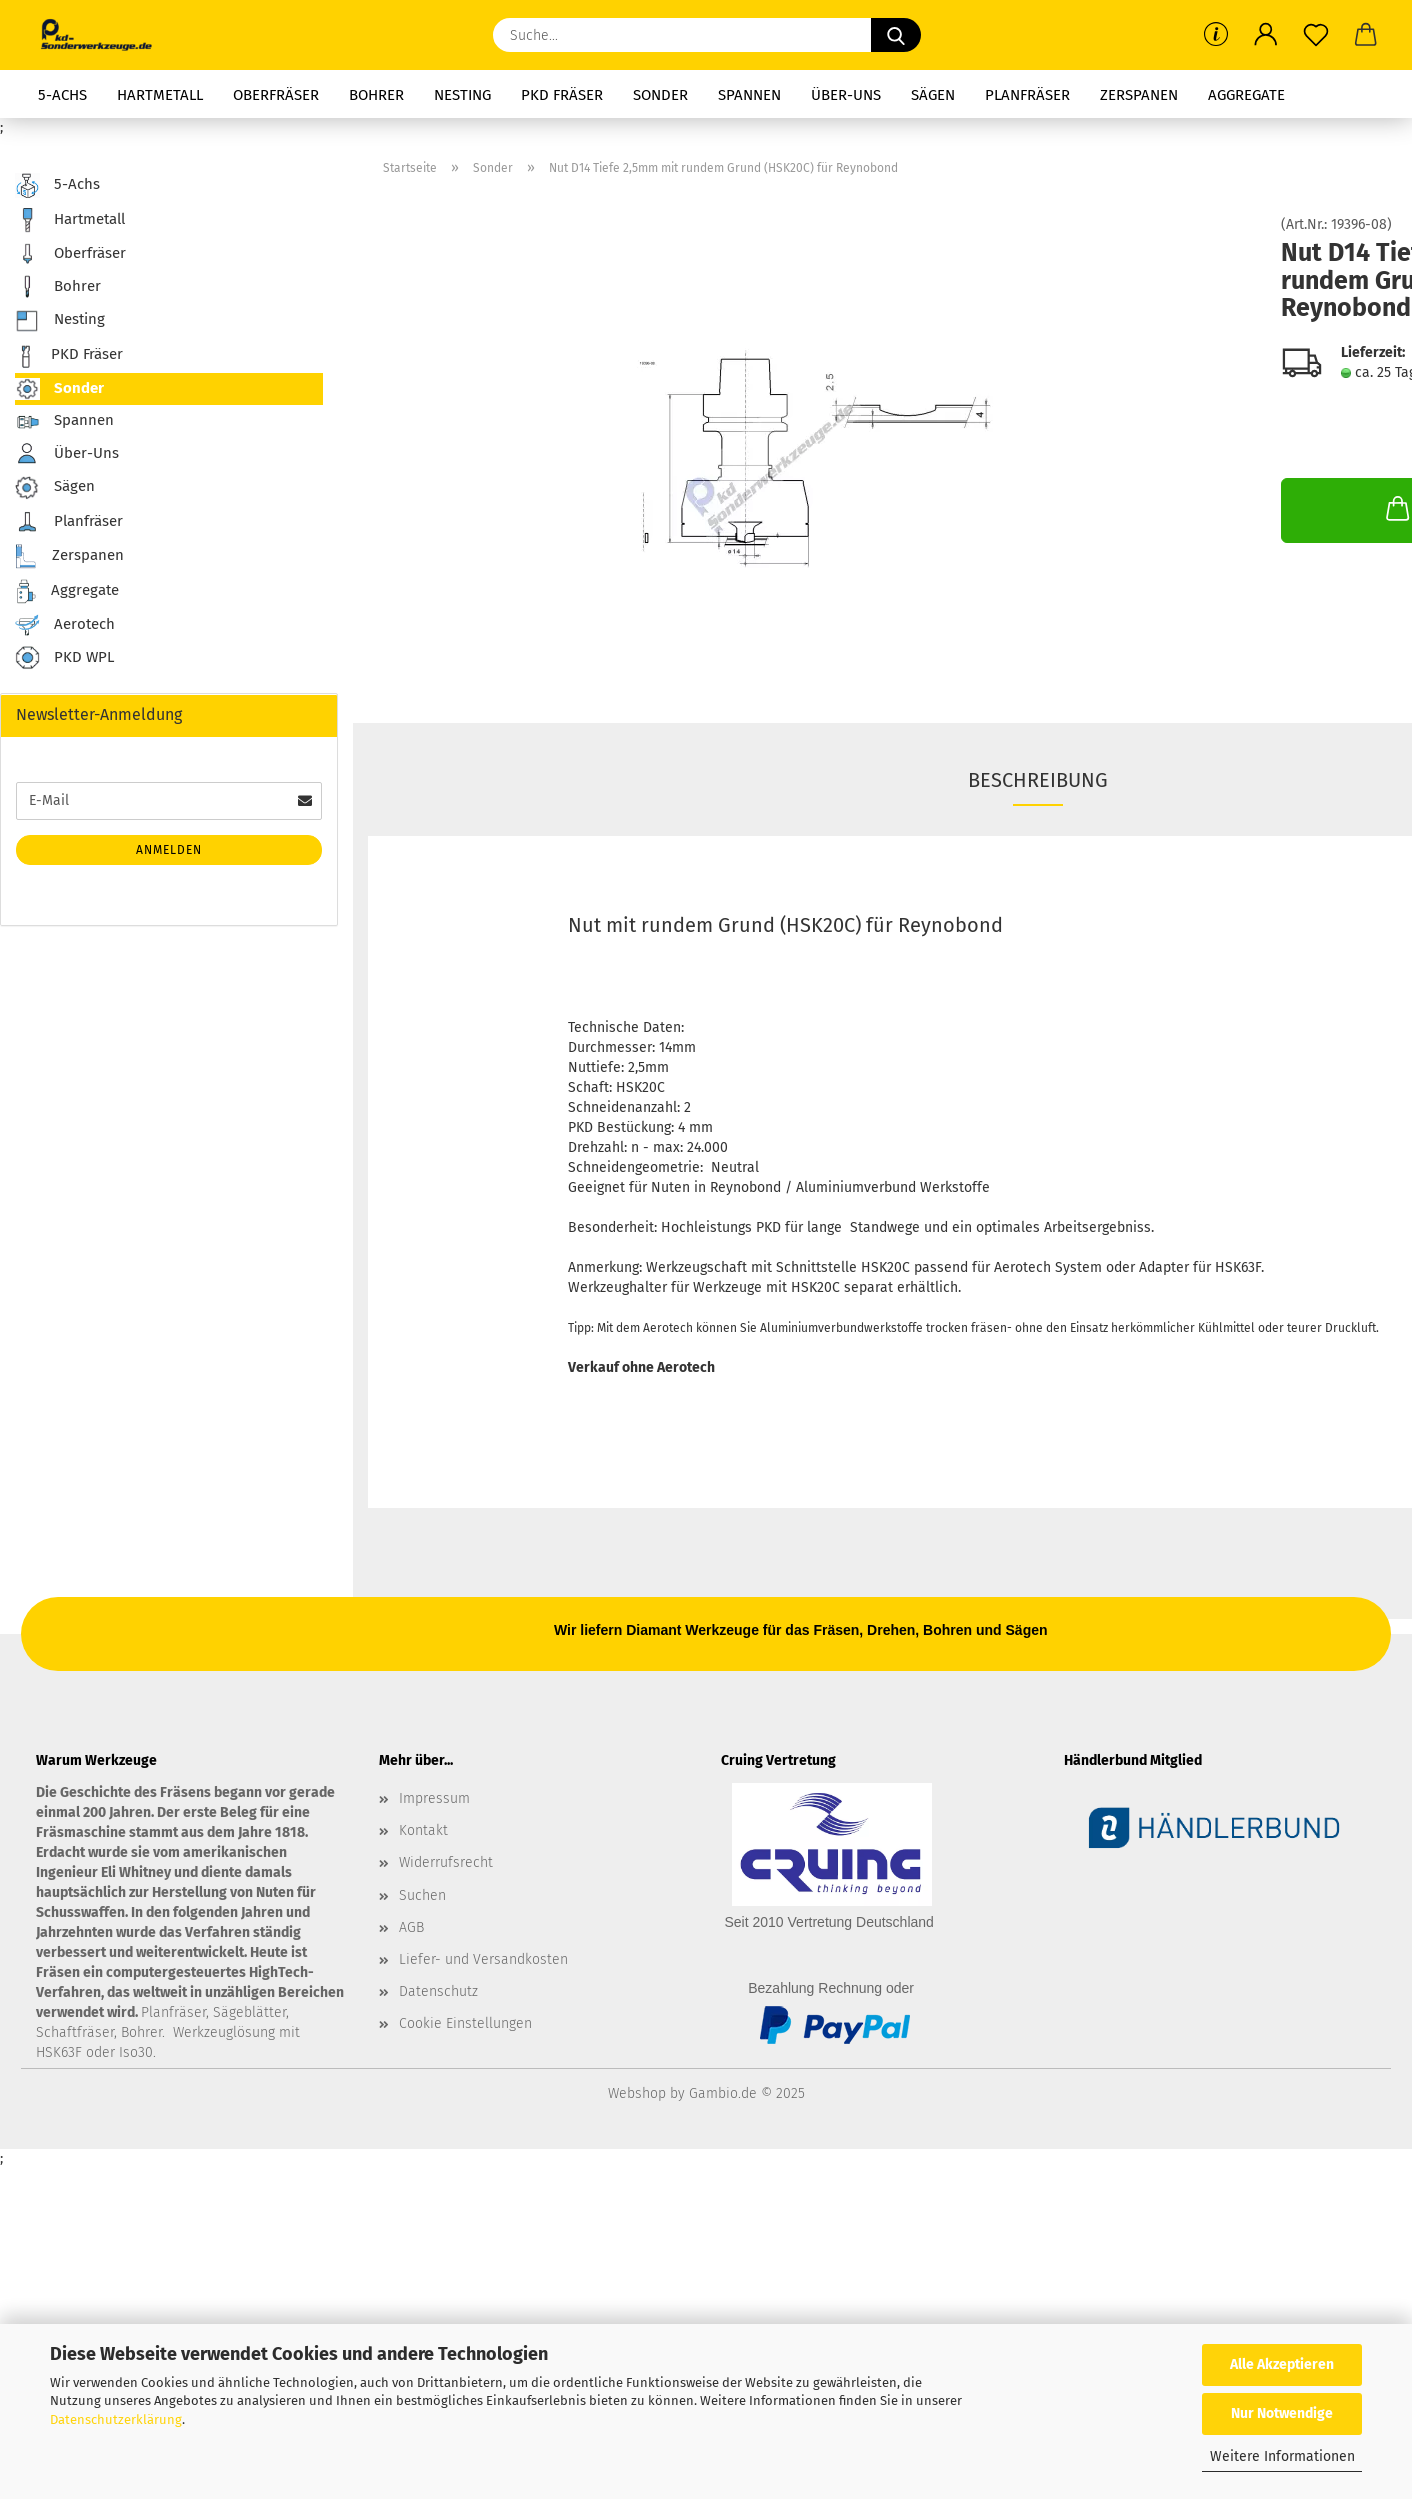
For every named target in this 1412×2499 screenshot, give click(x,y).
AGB (411, 1927)
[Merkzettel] (1316, 35)
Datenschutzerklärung (116, 2419)
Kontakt (423, 1830)
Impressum (434, 1798)
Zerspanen (1139, 95)
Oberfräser (276, 95)
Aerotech (65, 625)
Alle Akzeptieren (1282, 2364)
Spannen (749, 95)
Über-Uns (846, 95)
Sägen (933, 95)
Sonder (660, 95)
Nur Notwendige (1282, 2413)
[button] (1266, 35)
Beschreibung (1038, 780)
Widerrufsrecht (446, 1862)
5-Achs (62, 95)
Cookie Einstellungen (465, 2023)
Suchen (422, 1895)
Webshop (637, 2093)
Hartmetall (160, 95)
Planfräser (1027, 95)
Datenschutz (438, 1991)
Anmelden (169, 850)
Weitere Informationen (1282, 2456)
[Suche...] (896, 35)
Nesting (462, 95)
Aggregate (1246, 95)
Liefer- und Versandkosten (483, 1959)
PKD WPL (64, 658)
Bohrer (376, 95)
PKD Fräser (562, 95)
